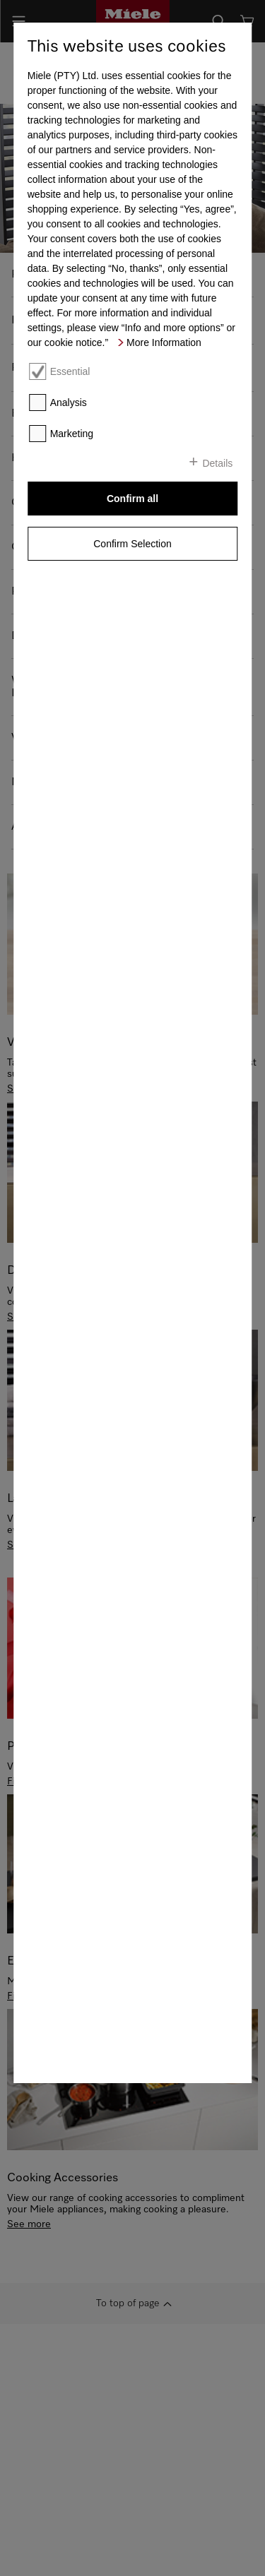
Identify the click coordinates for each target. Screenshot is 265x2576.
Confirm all (132, 498)
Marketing (71, 433)
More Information (163, 342)
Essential (70, 371)
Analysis (68, 402)
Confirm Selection (132, 543)
